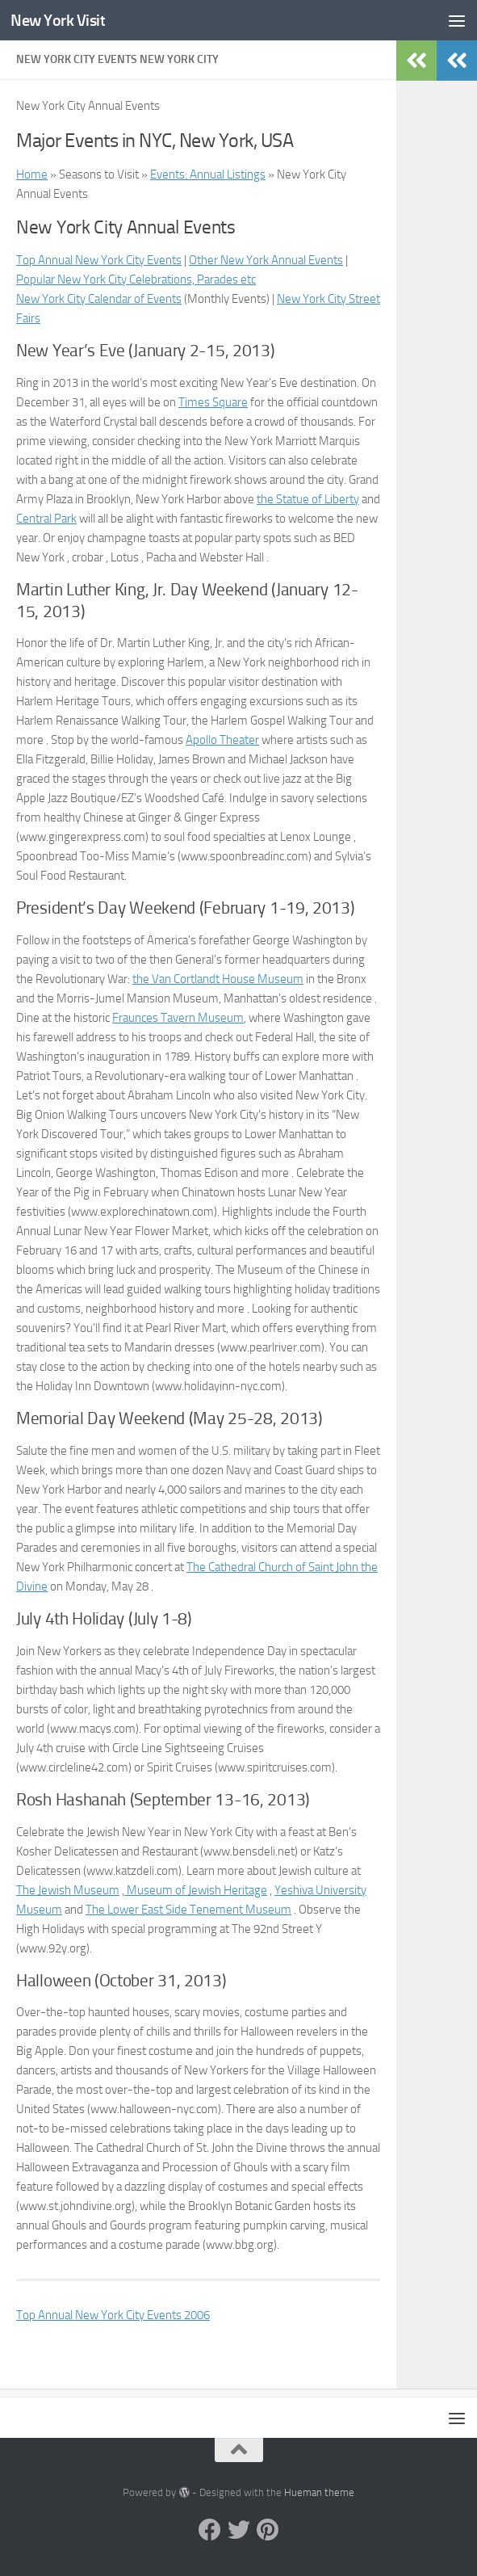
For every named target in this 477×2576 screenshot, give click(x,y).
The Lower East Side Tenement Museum (188, 1909)
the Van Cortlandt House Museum (217, 979)
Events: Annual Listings (208, 174)
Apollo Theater (222, 740)
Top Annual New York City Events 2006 (113, 2315)
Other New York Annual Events (266, 260)
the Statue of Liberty (308, 499)
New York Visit (60, 20)
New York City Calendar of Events (99, 299)
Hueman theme (319, 2492)
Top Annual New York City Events (99, 260)
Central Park (46, 518)
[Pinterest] (268, 2530)
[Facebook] (210, 2530)
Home (32, 174)
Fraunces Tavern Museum (178, 1018)
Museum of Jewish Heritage (195, 1890)
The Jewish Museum (67, 1890)
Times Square (213, 402)
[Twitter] (239, 2530)
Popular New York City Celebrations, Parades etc (136, 279)
